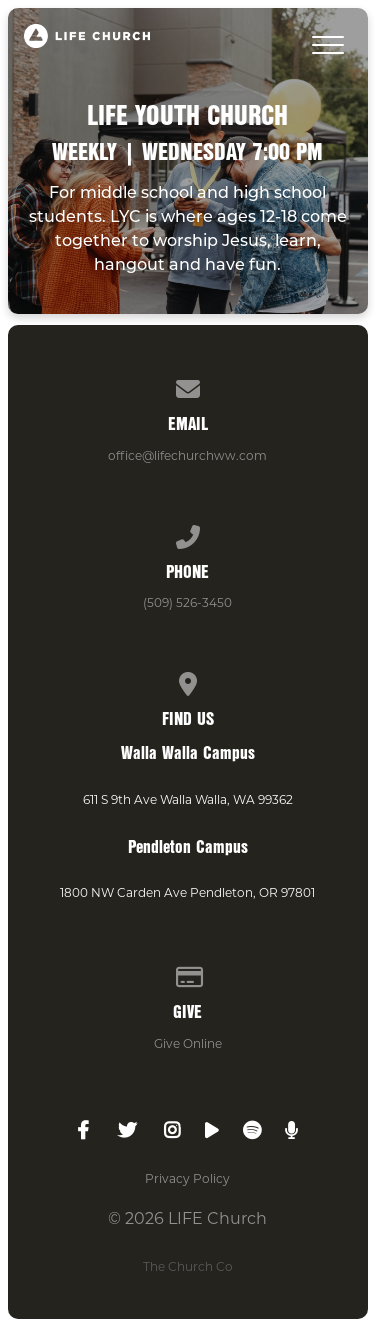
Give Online (188, 1043)
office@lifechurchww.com (187, 455)
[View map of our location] (188, 680)
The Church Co (188, 1266)
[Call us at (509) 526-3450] (188, 533)
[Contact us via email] (188, 385)
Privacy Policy (187, 1178)
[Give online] (188, 973)
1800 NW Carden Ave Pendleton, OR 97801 (187, 892)
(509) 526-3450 (187, 602)
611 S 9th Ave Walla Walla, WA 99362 (188, 799)
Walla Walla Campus (188, 752)
